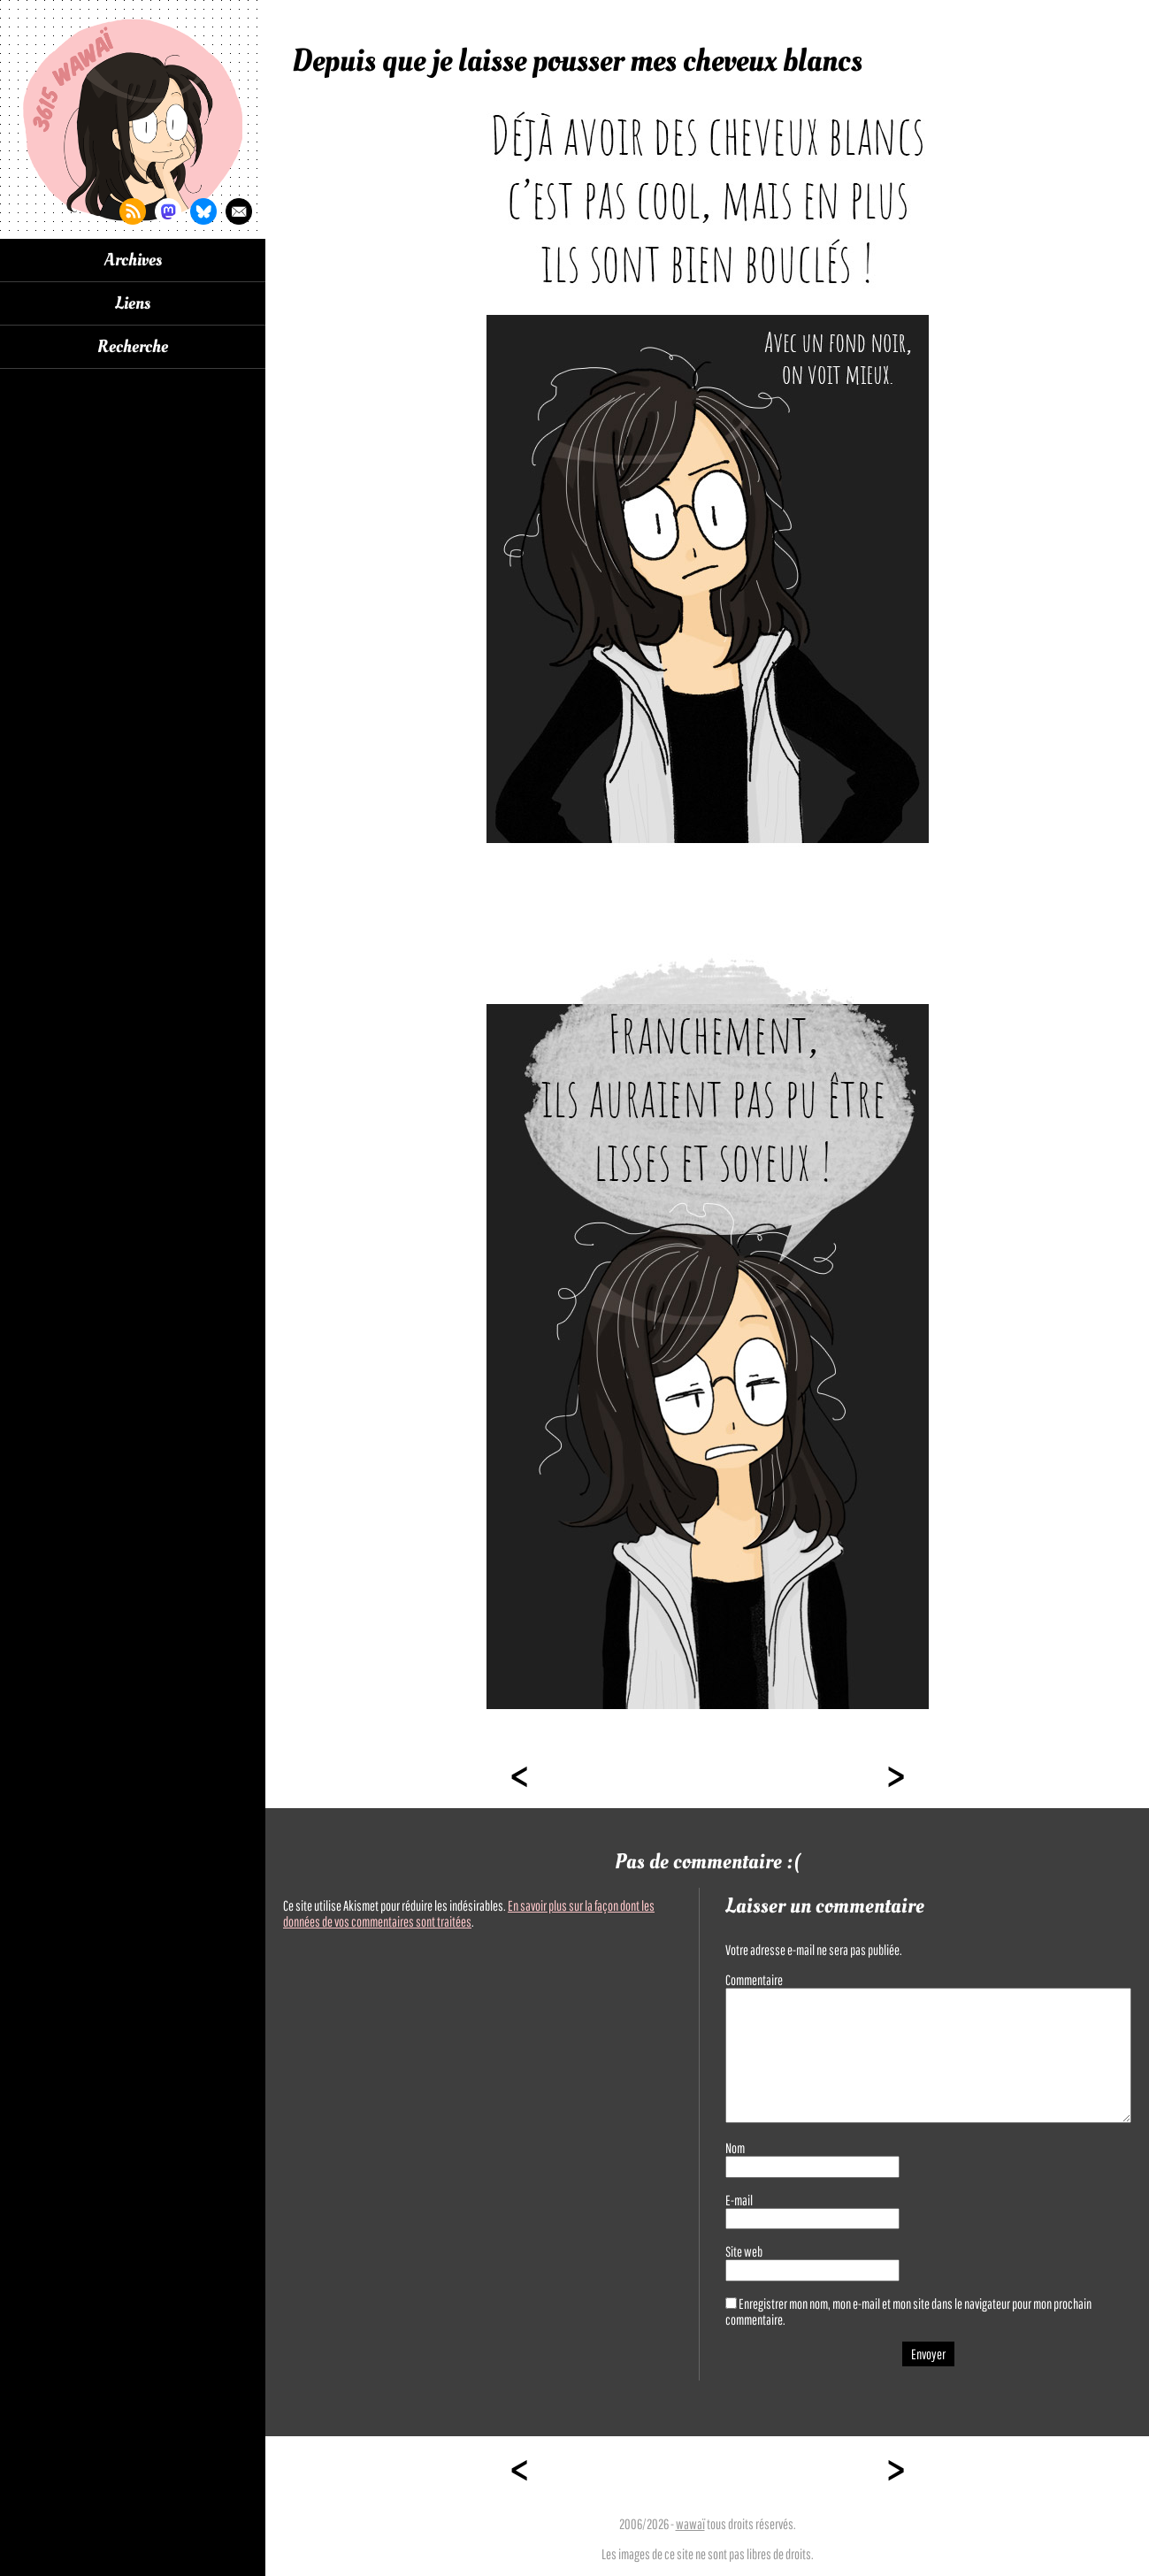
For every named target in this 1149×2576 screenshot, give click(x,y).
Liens (132, 303)
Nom (735, 2148)
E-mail (739, 2200)
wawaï (690, 2524)
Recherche (132, 346)
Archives (133, 260)
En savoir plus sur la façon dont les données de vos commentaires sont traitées (469, 1913)
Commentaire (754, 1980)
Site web (743, 2251)
